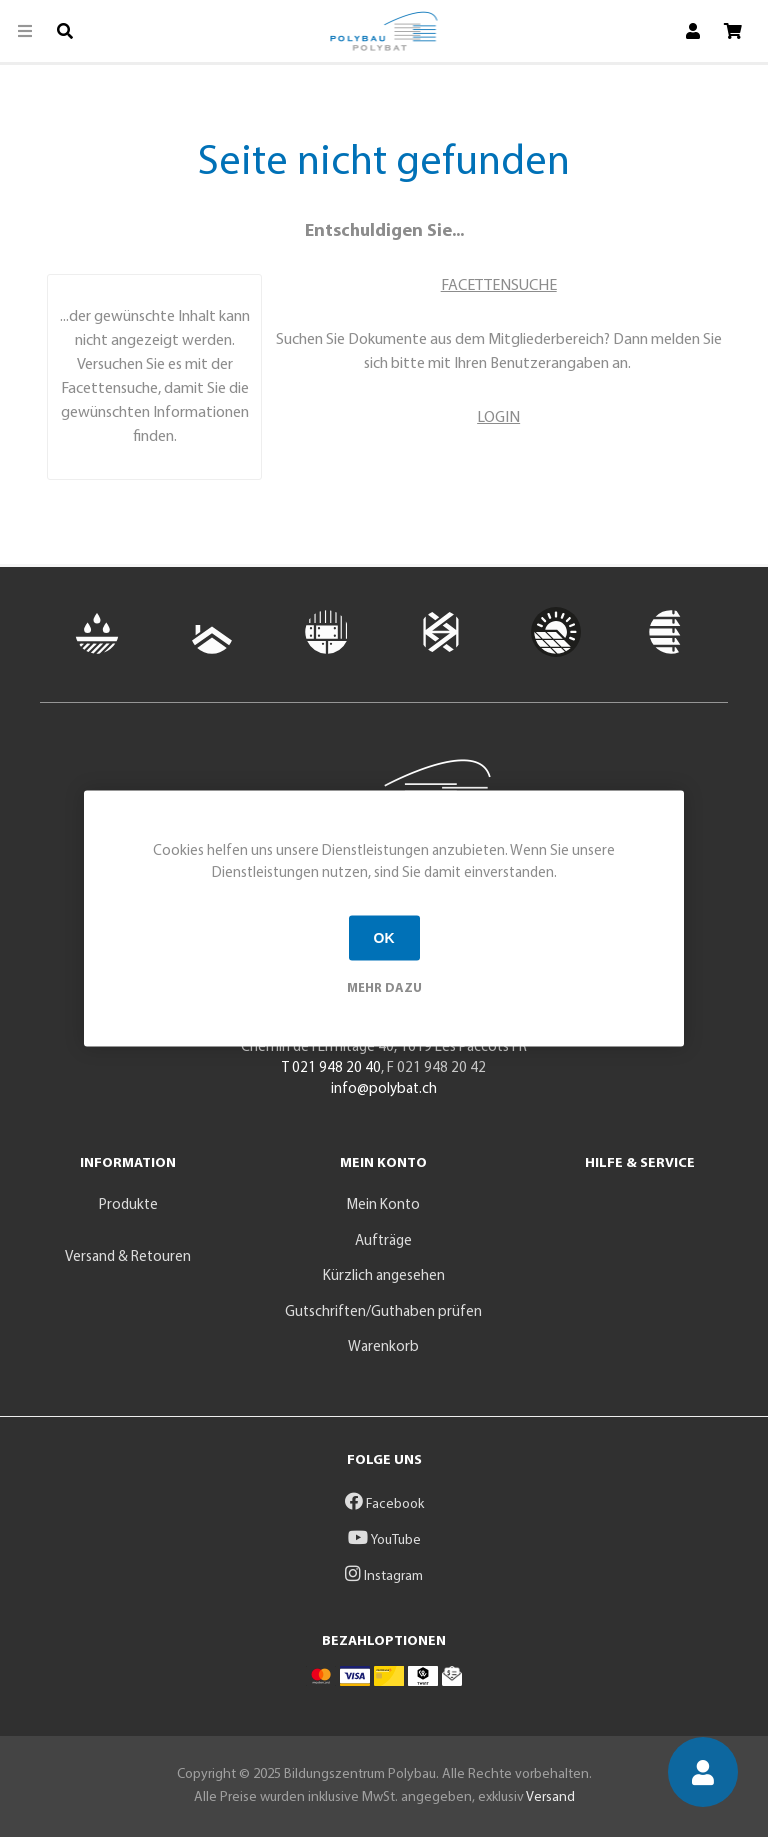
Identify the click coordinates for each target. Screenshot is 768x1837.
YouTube (384, 1540)
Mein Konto (383, 1205)
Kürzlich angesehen (384, 1276)
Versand (550, 1797)
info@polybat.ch (384, 1089)
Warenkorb (383, 1347)
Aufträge (383, 1241)
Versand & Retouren (128, 1257)
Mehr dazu (384, 987)
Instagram (384, 1576)
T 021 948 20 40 (331, 1068)
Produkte (128, 1205)
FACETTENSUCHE (499, 286)
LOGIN (498, 418)
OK (384, 938)
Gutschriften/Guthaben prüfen (383, 1312)
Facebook (384, 1504)
